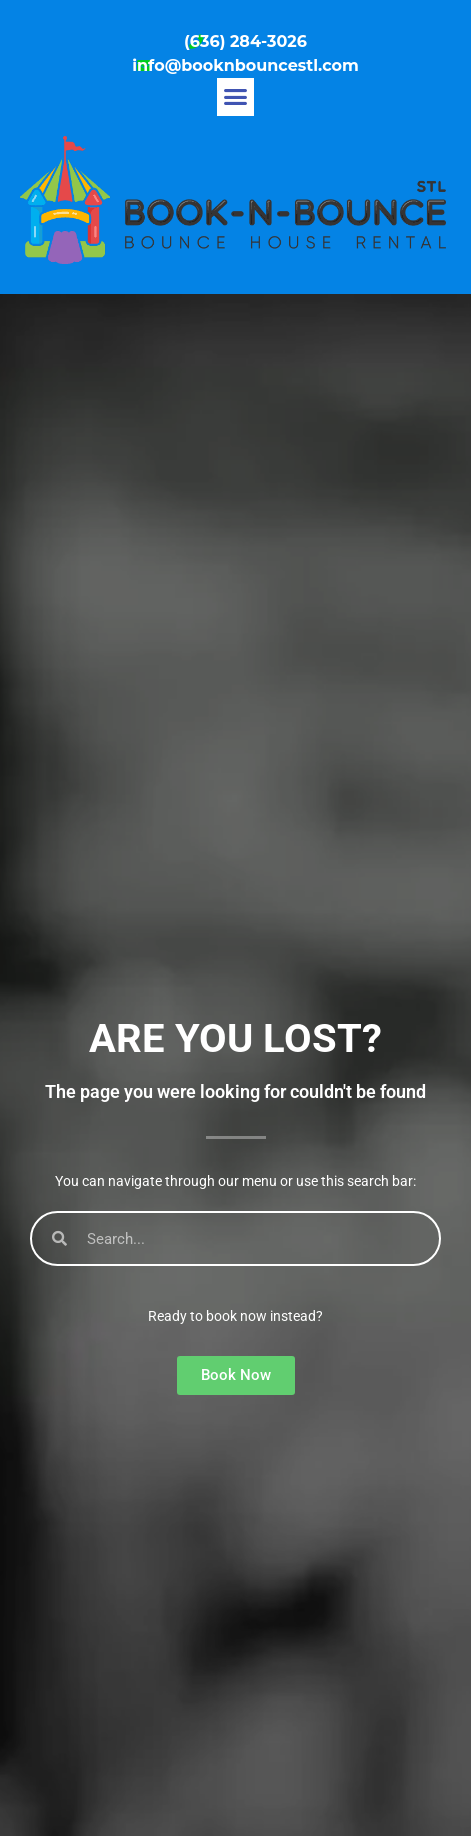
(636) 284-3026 (245, 41)
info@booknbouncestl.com (245, 65)
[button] (236, 97)
